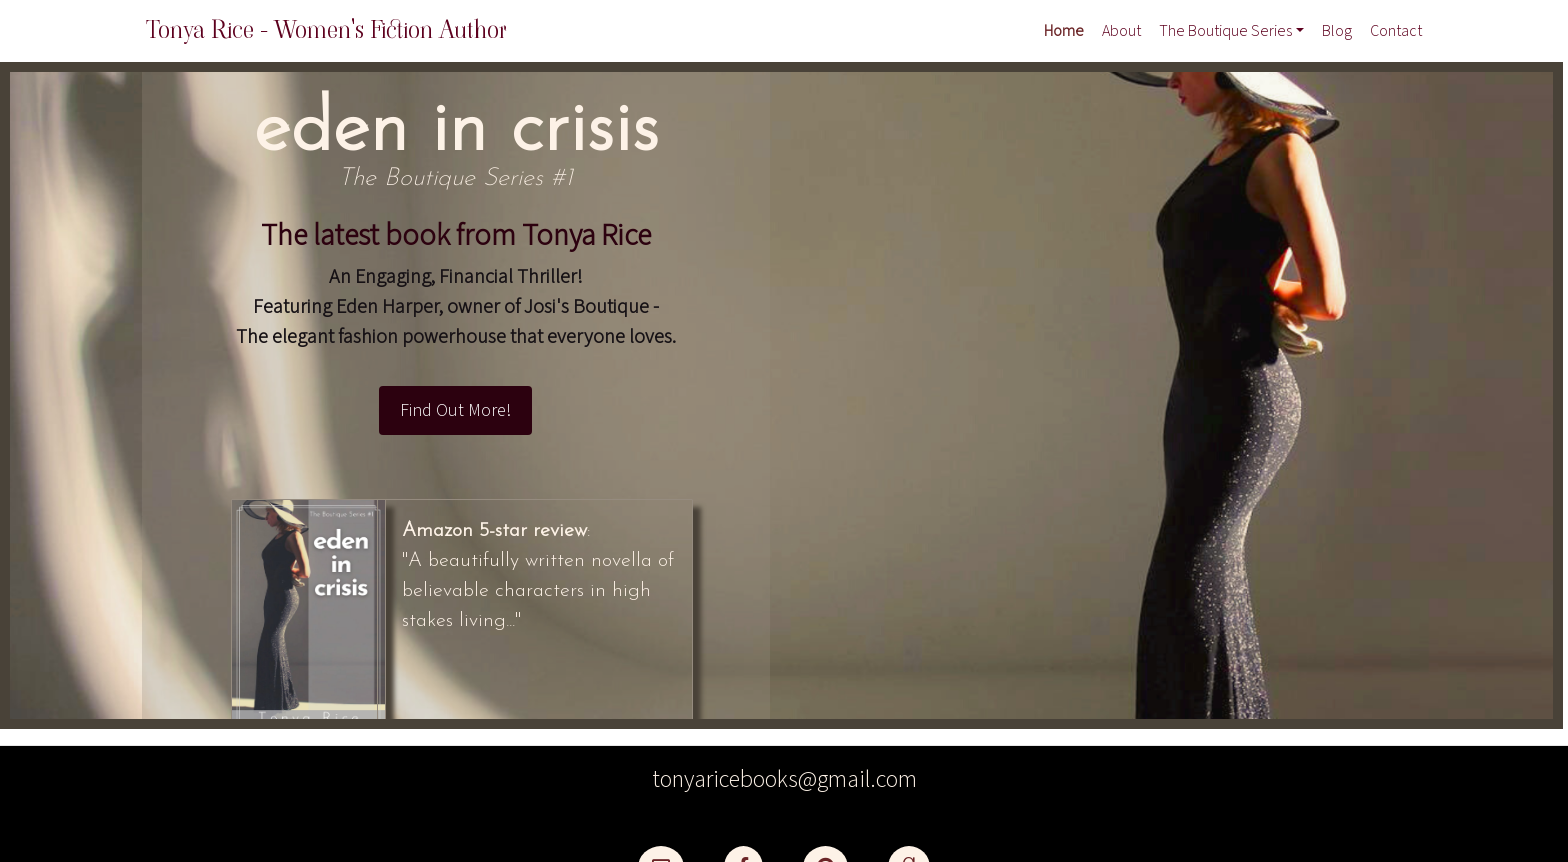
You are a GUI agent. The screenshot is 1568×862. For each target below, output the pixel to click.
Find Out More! (455, 410)
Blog (1337, 31)
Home (1064, 31)
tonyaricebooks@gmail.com (784, 779)
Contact (1396, 31)
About (1121, 31)
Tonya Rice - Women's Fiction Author (326, 29)
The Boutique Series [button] (1225, 31)
